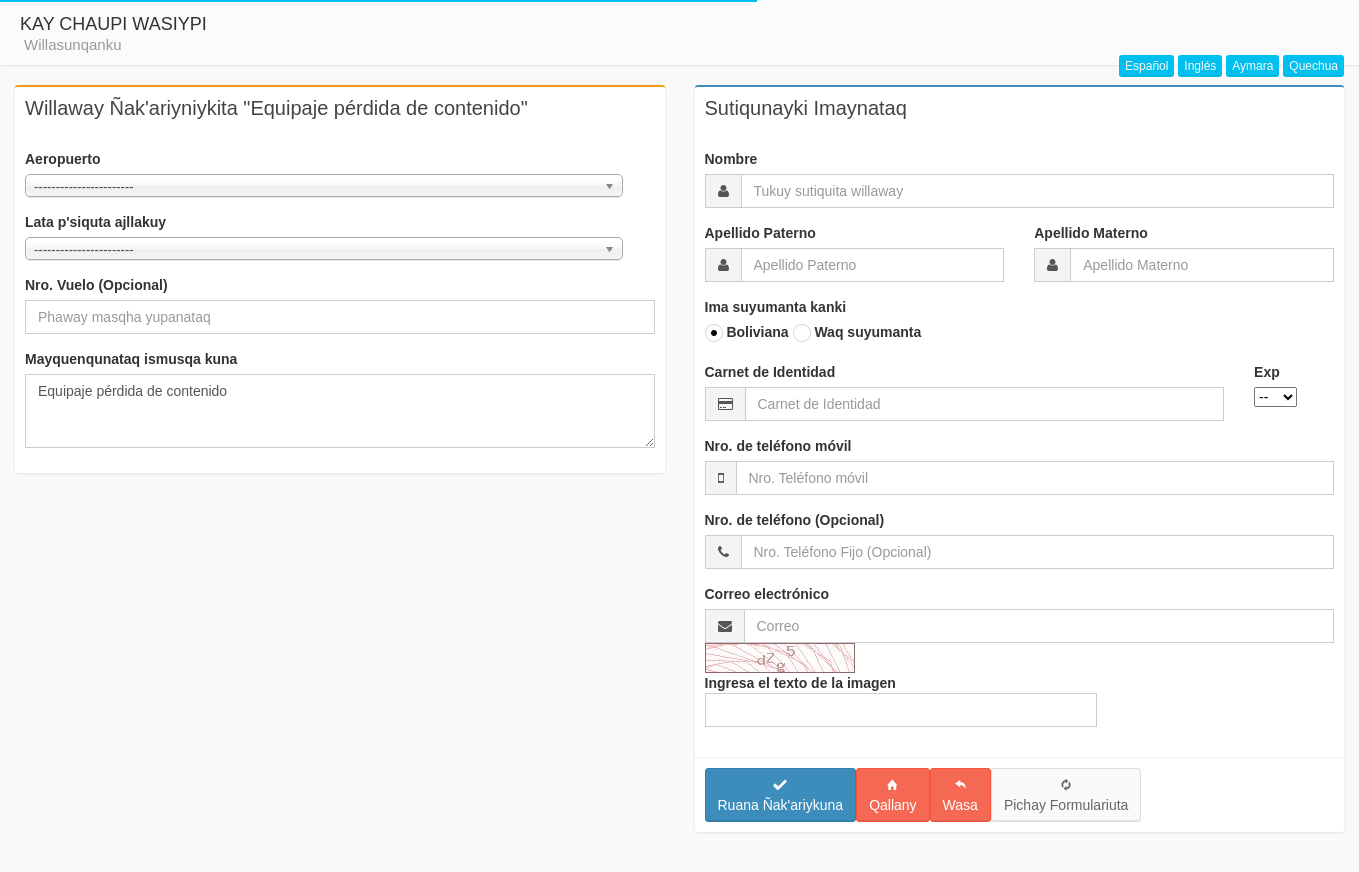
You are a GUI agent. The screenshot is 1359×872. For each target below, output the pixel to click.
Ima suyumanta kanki (776, 307)
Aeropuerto (62, 159)
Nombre (731, 159)
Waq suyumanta (857, 333)
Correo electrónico (767, 594)
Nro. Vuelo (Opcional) (96, 285)
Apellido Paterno (760, 233)
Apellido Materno (1091, 233)
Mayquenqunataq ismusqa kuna (131, 359)
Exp (1267, 372)
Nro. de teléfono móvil (778, 446)
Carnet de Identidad (770, 372)
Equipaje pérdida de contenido (340, 411)
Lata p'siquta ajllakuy (95, 222)
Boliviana (747, 333)
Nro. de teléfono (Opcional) (795, 520)
